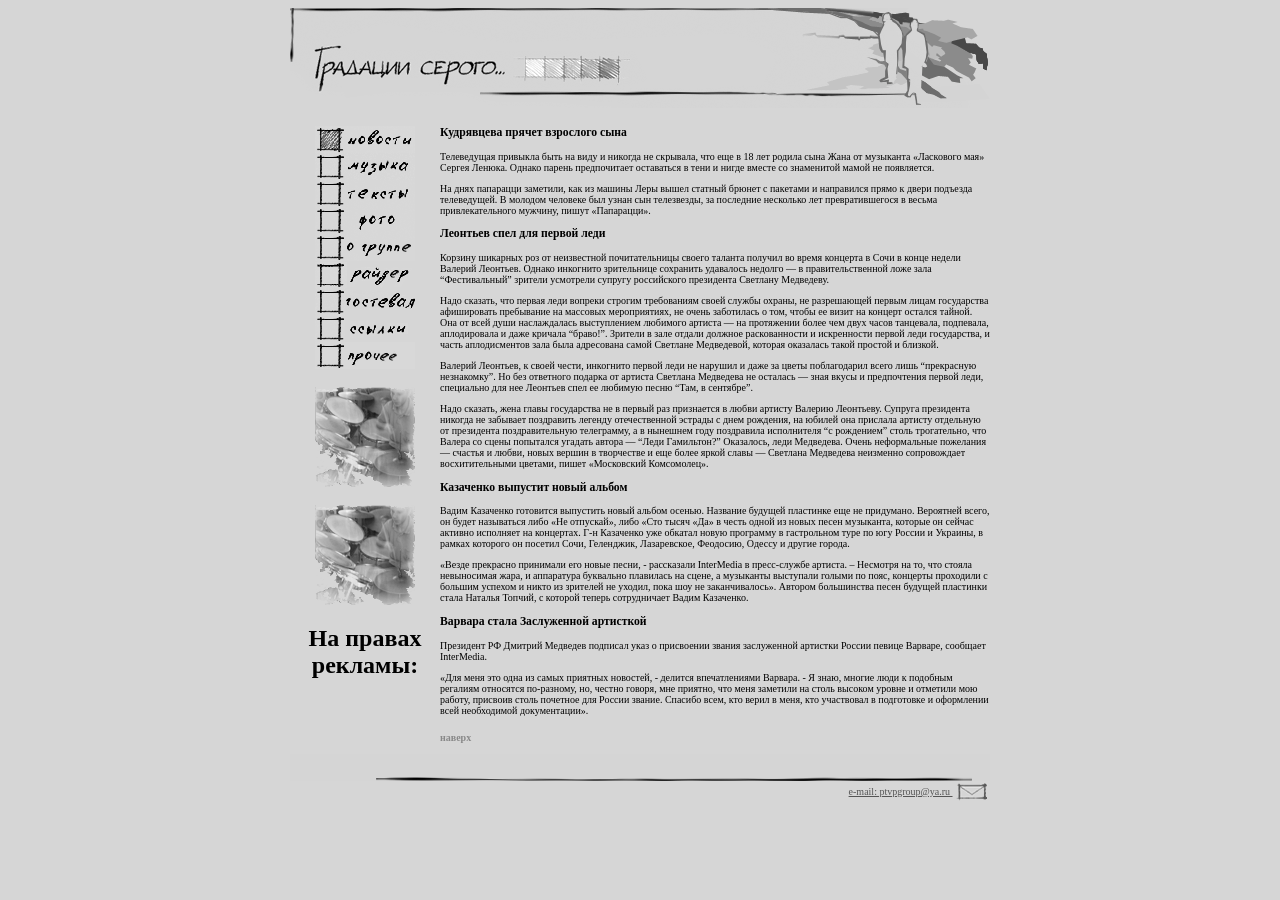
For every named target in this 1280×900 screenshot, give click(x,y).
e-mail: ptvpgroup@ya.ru (901, 791)
